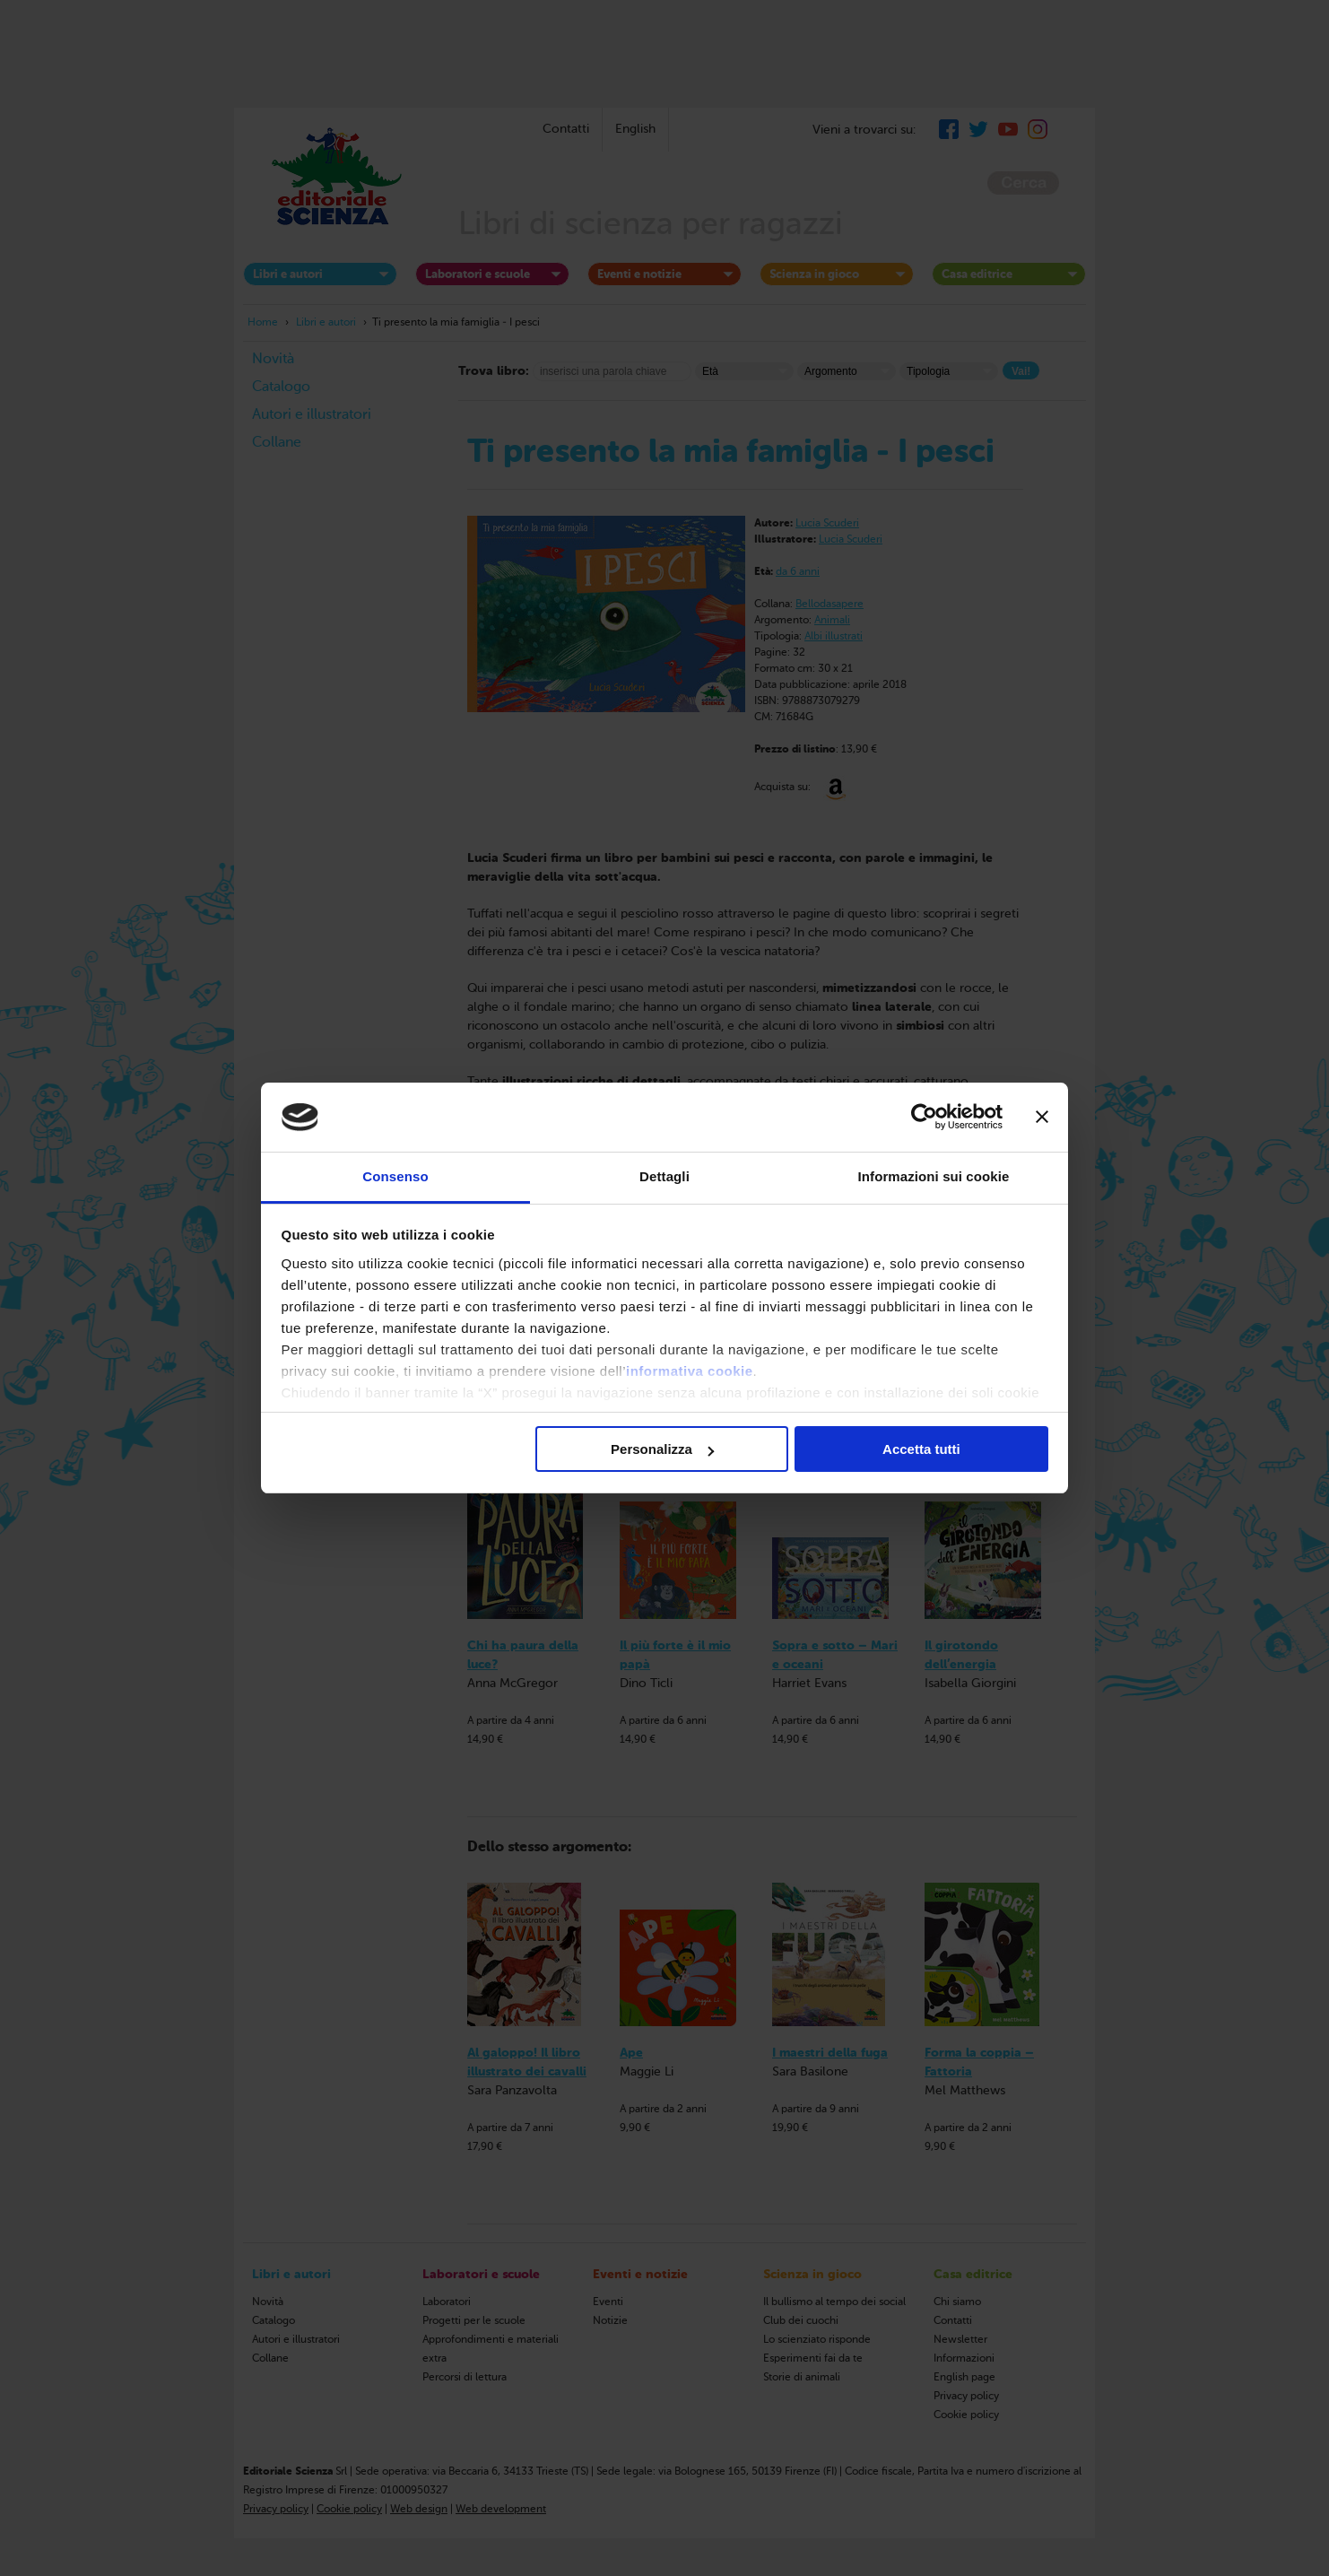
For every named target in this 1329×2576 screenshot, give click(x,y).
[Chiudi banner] (1042, 1117)
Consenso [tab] (395, 1176)
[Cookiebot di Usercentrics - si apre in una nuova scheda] (924, 1117)
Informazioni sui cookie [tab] (934, 1176)
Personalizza (662, 1449)
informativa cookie (689, 1371)
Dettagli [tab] (664, 1176)
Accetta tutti (921, 1449)
